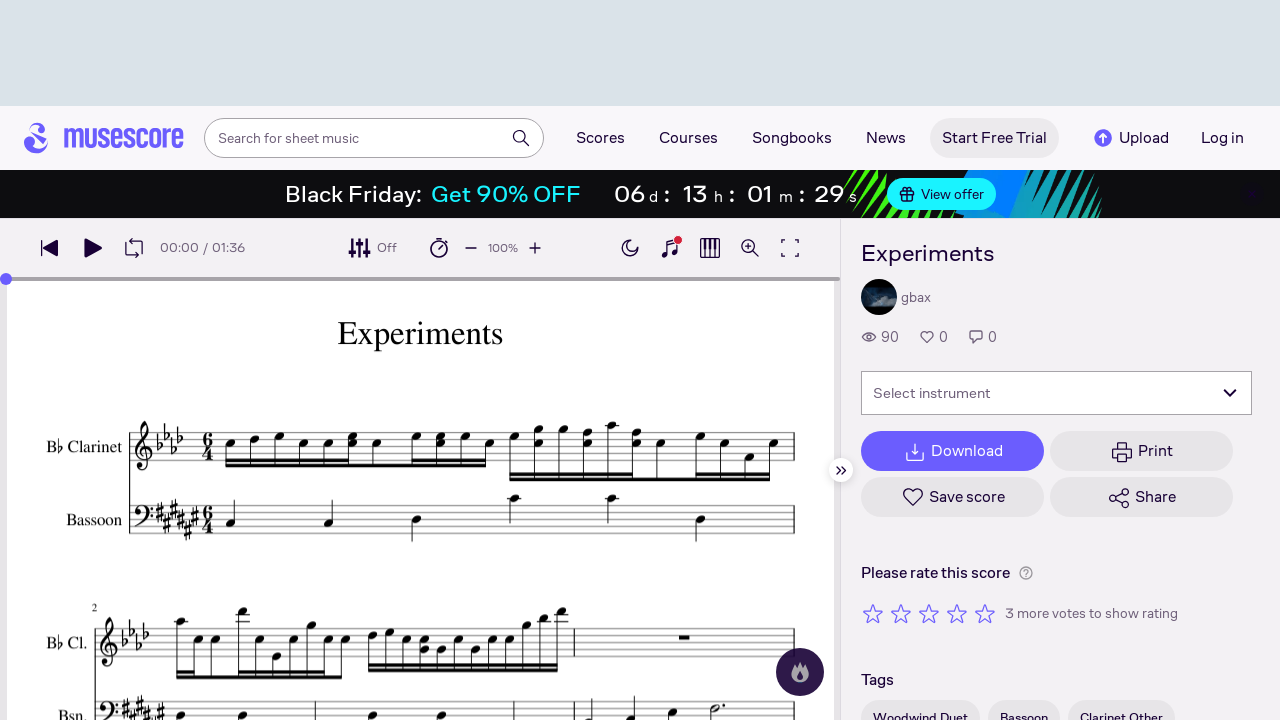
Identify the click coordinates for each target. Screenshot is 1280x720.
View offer (941, 194)
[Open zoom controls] (750, 248)
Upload (1130, 138)
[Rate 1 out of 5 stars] (873, 613)
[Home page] (104, 138)
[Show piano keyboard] (670, 248)
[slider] (6, 279)
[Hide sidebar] (841, 470)
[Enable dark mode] (630, 248)
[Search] (521, 138)
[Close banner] (1252, 194)
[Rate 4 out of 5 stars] (957, 613)
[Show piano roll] (710, 248)
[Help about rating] (1026, 573)
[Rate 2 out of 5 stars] (901, 613)
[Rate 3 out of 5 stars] (929, 613)
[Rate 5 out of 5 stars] (985, 613)
